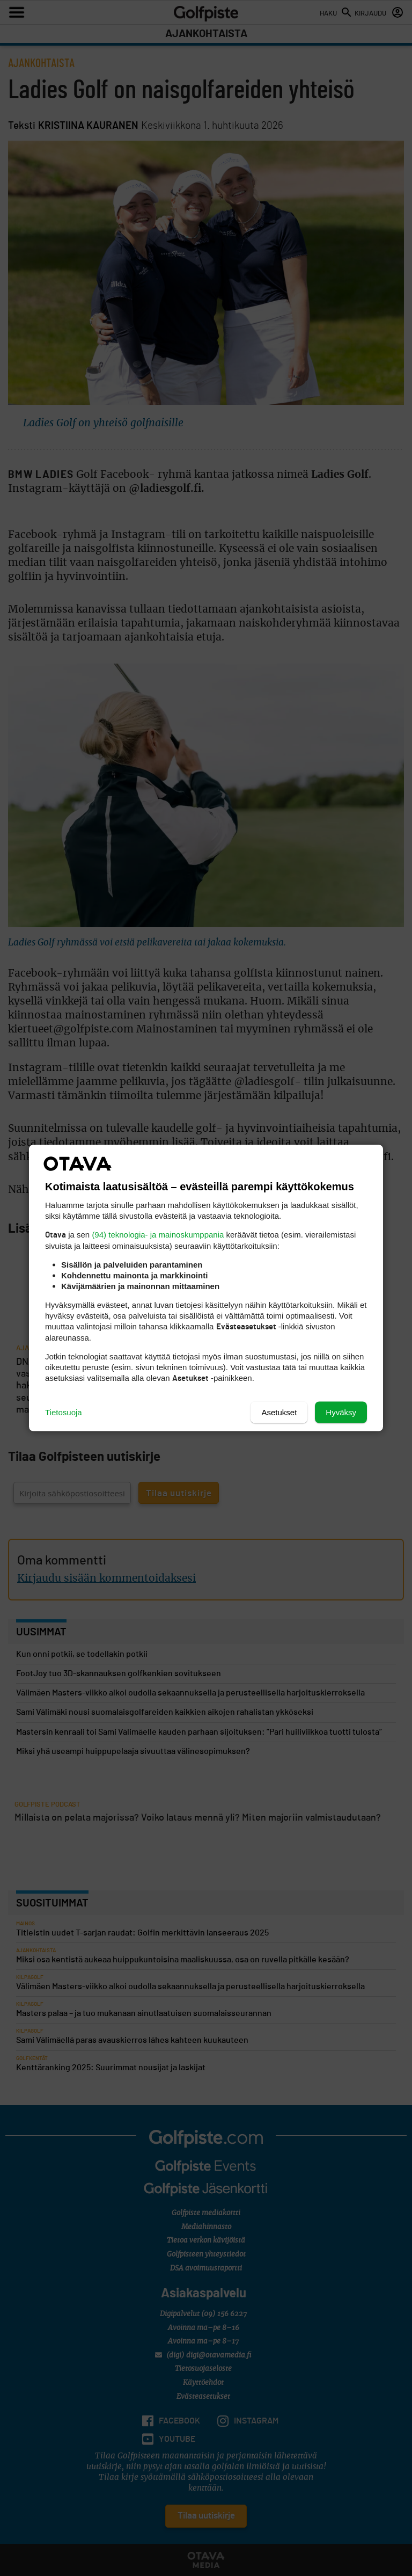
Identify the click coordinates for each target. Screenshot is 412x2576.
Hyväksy (341, 1412)
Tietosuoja (63, 1412)
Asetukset (279, 1412)
